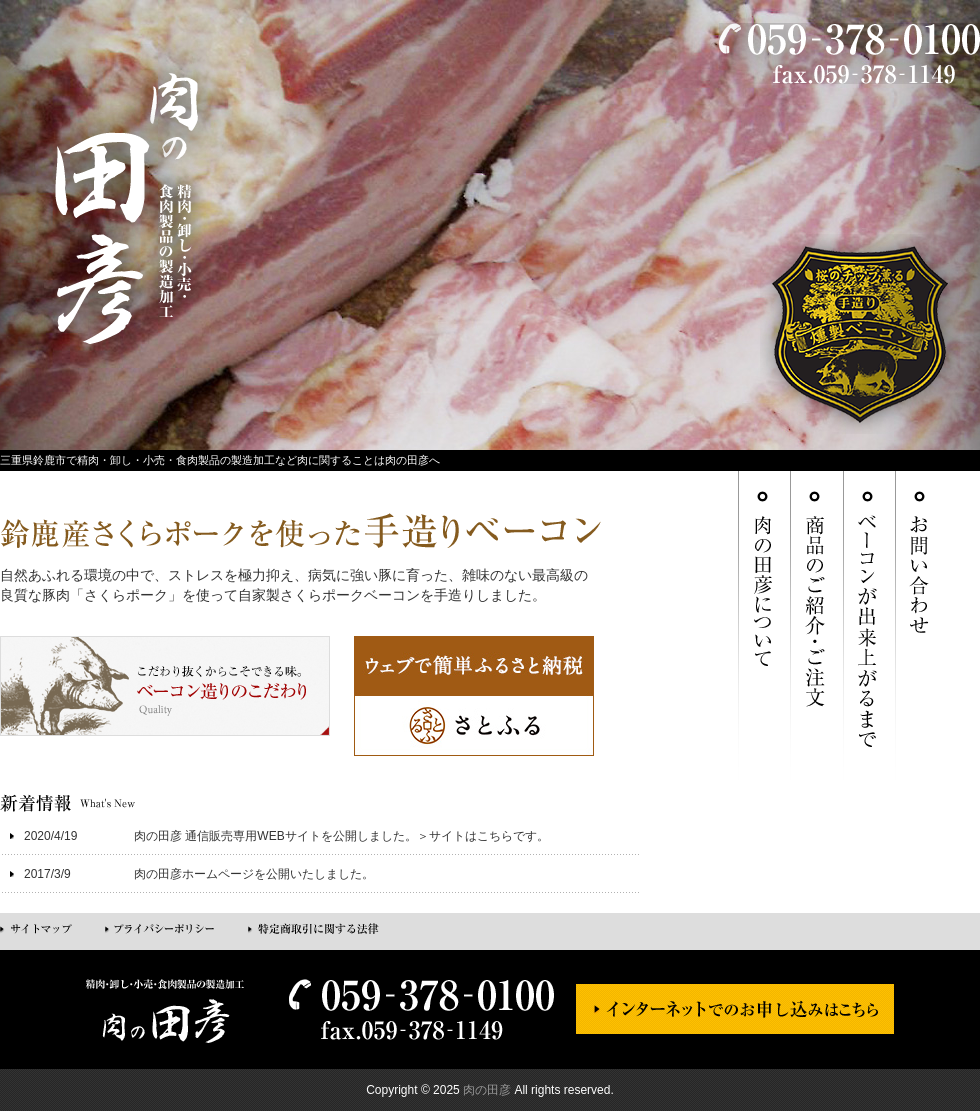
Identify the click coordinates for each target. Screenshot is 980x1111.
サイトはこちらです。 (489, 836)
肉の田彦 (487, 1090)
